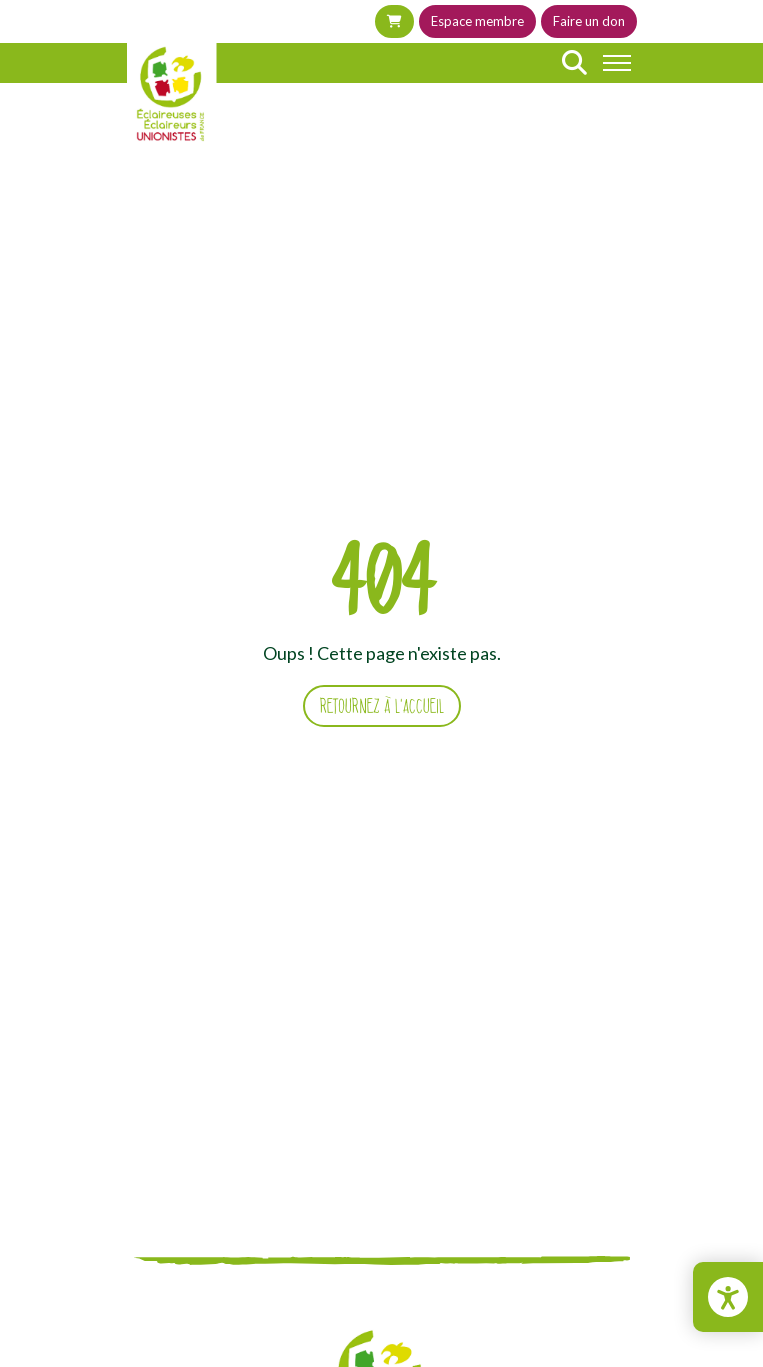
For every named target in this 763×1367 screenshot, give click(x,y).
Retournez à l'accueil (382, 706)
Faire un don (589, 21)
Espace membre (477, 21)
